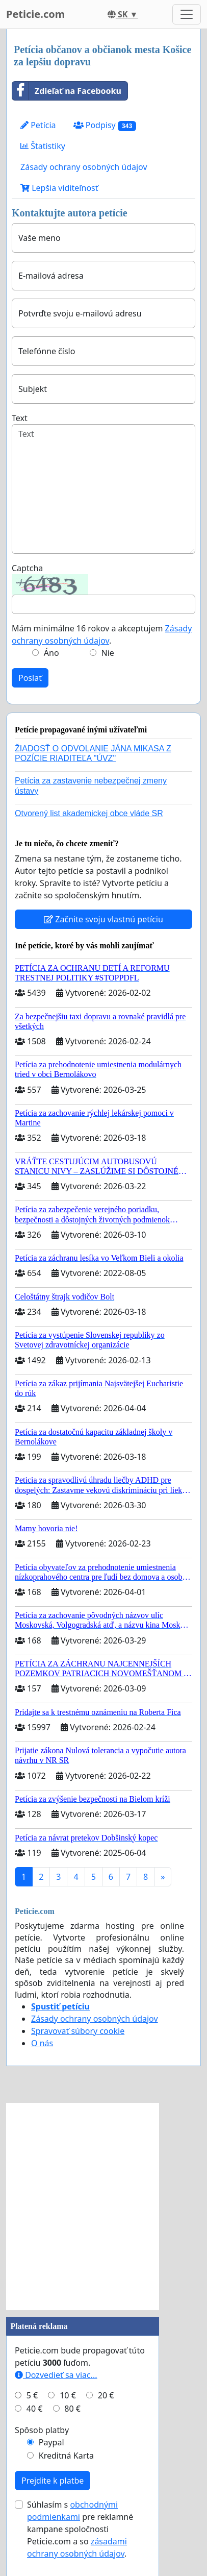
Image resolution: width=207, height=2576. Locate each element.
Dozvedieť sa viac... (56, 2375)
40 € (35, 2408)
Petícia (38, 125)
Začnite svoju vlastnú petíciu (103, 919)
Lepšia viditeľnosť (59, 187)
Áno (51, 652)
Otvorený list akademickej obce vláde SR (89, 813)
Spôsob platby (42, 2430)
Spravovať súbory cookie (77, 2031)
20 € (106, 2395)
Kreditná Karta (66, 2455)
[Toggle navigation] (186, 14)
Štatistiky (42, 146)
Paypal (51, 2442)
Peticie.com (35, 14)
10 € (68, 2395)
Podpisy (105, 125)
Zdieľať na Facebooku (66, 91)
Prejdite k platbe (52, 2480)
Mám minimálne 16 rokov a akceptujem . (102, 634)
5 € (32, 2395)
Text (20, 418)
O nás (42, 2043)
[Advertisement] (103, 2206)
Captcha (27, 568)
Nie (107, 652)
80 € (72, 2408)
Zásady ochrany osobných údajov (83, 167)
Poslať (30, 677)
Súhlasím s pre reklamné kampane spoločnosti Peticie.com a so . (80, 2529)
